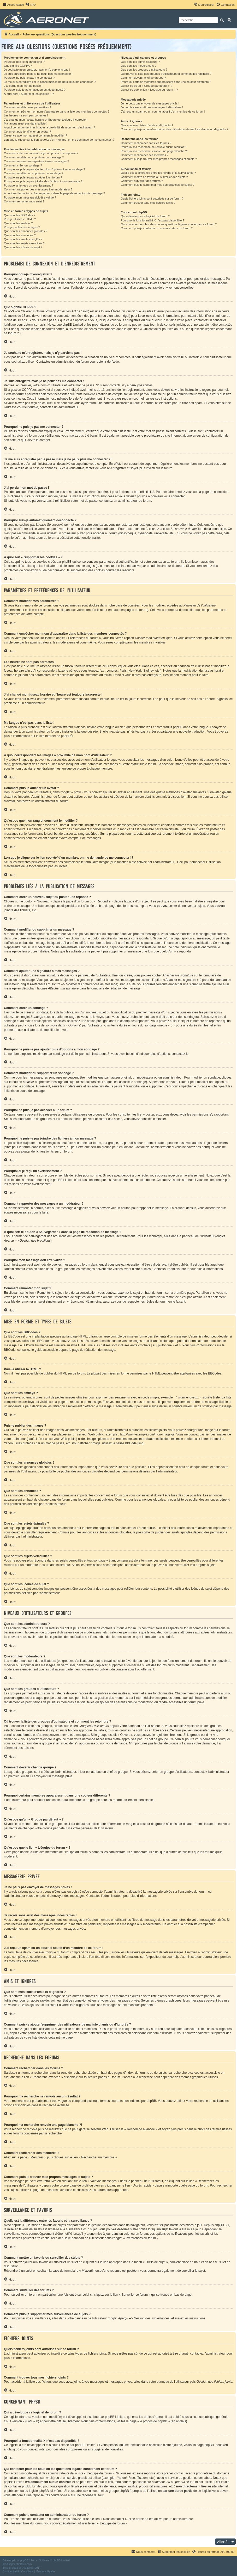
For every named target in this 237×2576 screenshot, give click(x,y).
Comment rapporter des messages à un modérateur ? (38, 189)
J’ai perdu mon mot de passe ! (23, 85)
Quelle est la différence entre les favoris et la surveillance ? (158, 172)
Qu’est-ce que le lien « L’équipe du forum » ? (149, 89)
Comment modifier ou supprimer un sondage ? (33, 173)
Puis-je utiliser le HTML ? (20, 219)
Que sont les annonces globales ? (25, 231)
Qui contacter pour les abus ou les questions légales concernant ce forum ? (169, 224)
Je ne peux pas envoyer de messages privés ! (150, 103)
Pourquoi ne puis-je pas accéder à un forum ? (33, 177)
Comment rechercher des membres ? (144, 155)
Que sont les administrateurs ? (140, 61)
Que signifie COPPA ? (18, 65)
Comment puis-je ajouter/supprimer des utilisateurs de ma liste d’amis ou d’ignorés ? (174, 129)
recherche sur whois (40, 2478)
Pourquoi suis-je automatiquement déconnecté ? (35, 89)
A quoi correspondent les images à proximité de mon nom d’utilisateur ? (49, 127)
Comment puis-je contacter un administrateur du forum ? (157, 228)
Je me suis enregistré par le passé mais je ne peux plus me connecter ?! (50, 81)
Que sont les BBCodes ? (19, 215)
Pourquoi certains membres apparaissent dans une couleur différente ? (166, 81)
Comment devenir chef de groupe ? (143, 77)
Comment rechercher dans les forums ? (146, 143)
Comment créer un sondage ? (23, 165)
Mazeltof (29, 2567)
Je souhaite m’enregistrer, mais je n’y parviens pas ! (37, 69)
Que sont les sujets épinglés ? (23, 239)
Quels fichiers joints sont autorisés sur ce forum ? (152, 198)
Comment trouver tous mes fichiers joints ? (148, 202)
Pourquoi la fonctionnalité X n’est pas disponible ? (152, 220)
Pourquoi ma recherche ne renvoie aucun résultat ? (153, 146)
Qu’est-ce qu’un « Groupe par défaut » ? (146, 85)
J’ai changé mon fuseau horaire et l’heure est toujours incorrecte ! (45, 119)
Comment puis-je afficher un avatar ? (27, 131)
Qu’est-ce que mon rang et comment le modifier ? (35, 135)
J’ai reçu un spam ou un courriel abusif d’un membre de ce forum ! (163, 111)
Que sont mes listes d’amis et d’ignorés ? (147, 125)
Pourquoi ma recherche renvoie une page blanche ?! (154, 151)
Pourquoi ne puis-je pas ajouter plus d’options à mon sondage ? (44, 169)
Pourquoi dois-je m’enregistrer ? (24, 61)
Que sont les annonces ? (20, 235)
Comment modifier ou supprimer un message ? (34, 157)
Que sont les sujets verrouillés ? (24, 243)
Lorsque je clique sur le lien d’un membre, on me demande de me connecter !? (59, 139)
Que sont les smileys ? (18, 223)
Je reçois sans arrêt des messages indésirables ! (152, 107)
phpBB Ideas (213, 2445)
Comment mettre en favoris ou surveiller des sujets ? (154, 176)
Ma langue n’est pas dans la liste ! (25, 123)
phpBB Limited (115, 2417)
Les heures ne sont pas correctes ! (26, 115)
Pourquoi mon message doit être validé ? (30, 197)
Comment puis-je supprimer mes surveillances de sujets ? (157, 184)
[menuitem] (30, 5)
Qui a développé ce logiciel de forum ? (145, 216)
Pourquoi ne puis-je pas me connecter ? (29, 77)
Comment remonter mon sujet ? (24, 201)
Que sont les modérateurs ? (138, 65)
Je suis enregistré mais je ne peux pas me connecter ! (38, 73)
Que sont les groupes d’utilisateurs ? (144, 69)
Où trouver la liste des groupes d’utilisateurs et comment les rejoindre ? (166, 73)
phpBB (65, 736)
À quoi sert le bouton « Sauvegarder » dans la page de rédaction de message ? (54, 193)
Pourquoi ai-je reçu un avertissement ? (28, 185)
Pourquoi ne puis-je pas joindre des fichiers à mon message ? (43, 181)
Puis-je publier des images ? (22, 227)
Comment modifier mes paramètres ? (27, 107)
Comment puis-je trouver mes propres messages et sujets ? (159, 158)
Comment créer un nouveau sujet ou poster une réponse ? (41, 153)
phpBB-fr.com (24, 2564)
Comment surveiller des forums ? (142, 180)
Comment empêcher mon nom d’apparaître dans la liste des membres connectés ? (56, 111)
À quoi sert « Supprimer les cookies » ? (29, 93)
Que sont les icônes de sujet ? (23, 247)
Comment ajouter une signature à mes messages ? (36, 161)
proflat (12, 2567)
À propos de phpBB (153, 2421)
